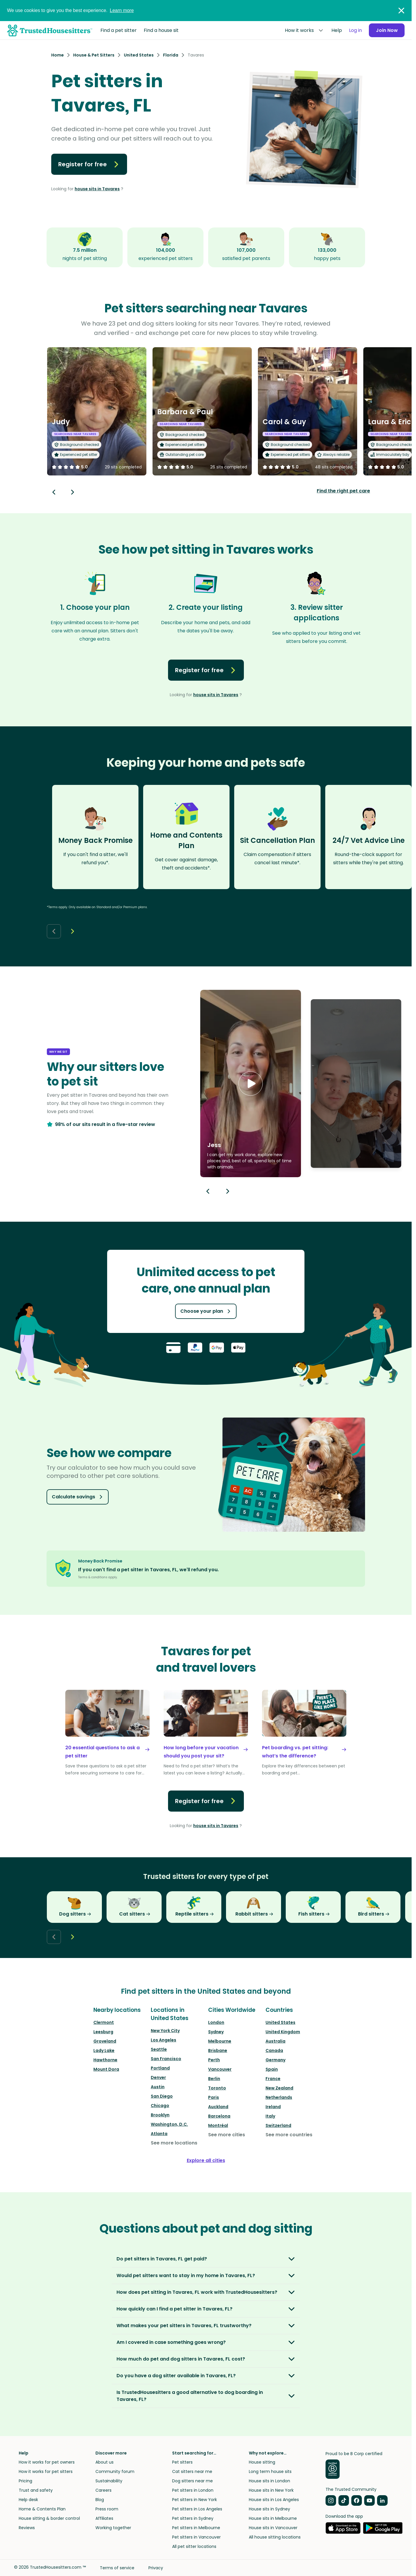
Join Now (387, 30)
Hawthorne (105, 2060)
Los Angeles (163, 2040)
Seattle (159, 2049)
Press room (106, 2509)
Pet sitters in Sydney (192, 2518)
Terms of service (117, 2568)
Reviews (27, 2528)
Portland (160, 2068)
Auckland (218, 2107)
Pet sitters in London (192, 2490)
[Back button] (54, 492)
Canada (274, 2050)
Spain (272, 2069)
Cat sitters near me (192, 2471)
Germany (275, 2060)
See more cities (226, 2134)
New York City (165, 2031)
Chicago (160, 2105)
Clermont (103, 2022)
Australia (275, 2041)
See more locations (174, 2142)
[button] (250, 1083)
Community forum (114, 2471)
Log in (355, 30)
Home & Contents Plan (42, 2509)
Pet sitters (182, 2462)
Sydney (216, 2032)
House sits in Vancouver (273, 2528)
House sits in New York (271, 2490)
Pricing (25, 2481)
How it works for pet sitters (46, 2471)
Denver (158, 2077)
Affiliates (104, 2518)
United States (280, 2022)
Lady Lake (103, 2050)
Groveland (104, 2041)
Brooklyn (160, 2115)
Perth (214, 2060)
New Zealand (279, 2088)
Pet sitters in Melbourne (196, 2528)
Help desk (28, 2500)
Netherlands (279, 2097)
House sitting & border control (49, 2518)
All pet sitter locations (194, 2546)
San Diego (162, 2096)
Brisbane (217, 2050)
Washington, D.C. (169, 2124)
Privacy (155, 2568)
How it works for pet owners (47, 2462)
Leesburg (103, 2032)
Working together (113, 2528)
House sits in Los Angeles (274, 2500)
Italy (270, 2116)
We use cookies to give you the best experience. (70, 10)
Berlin (214, 2079)
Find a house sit (161, 30)
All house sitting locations (275, 2537)
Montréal (218, 2125)
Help (336, 30)
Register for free (89, 164)
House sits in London (269, 2481)
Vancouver (220, 2069)
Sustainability (108, 2481)
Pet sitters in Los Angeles (197, 2509)
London (216, 2022)
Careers (103, 2490)
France (273, 2079)
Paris (213, 2097)
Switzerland (278, 2125)
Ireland (273, 2107)
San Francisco (166, 2059)
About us (104, 2462)
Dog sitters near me (192, 2481)
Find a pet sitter (118, 30)
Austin (158, 2087)
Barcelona (219, 2116)
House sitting (262, 2462)
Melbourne (219, 2041)
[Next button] (73, 492)
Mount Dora (106, 2069)
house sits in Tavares (97, 189)
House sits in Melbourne (273, 2518)
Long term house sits (270, 2471)
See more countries (289, 2134)
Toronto (217, 2088)
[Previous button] (207, 1191)
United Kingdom (283, 2032)
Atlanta (159, 2134)
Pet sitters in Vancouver (196, 2537)
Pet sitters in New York (194, 2500)
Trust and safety (36, 2490)
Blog (99, 2500)
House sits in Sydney (269, 2509)
